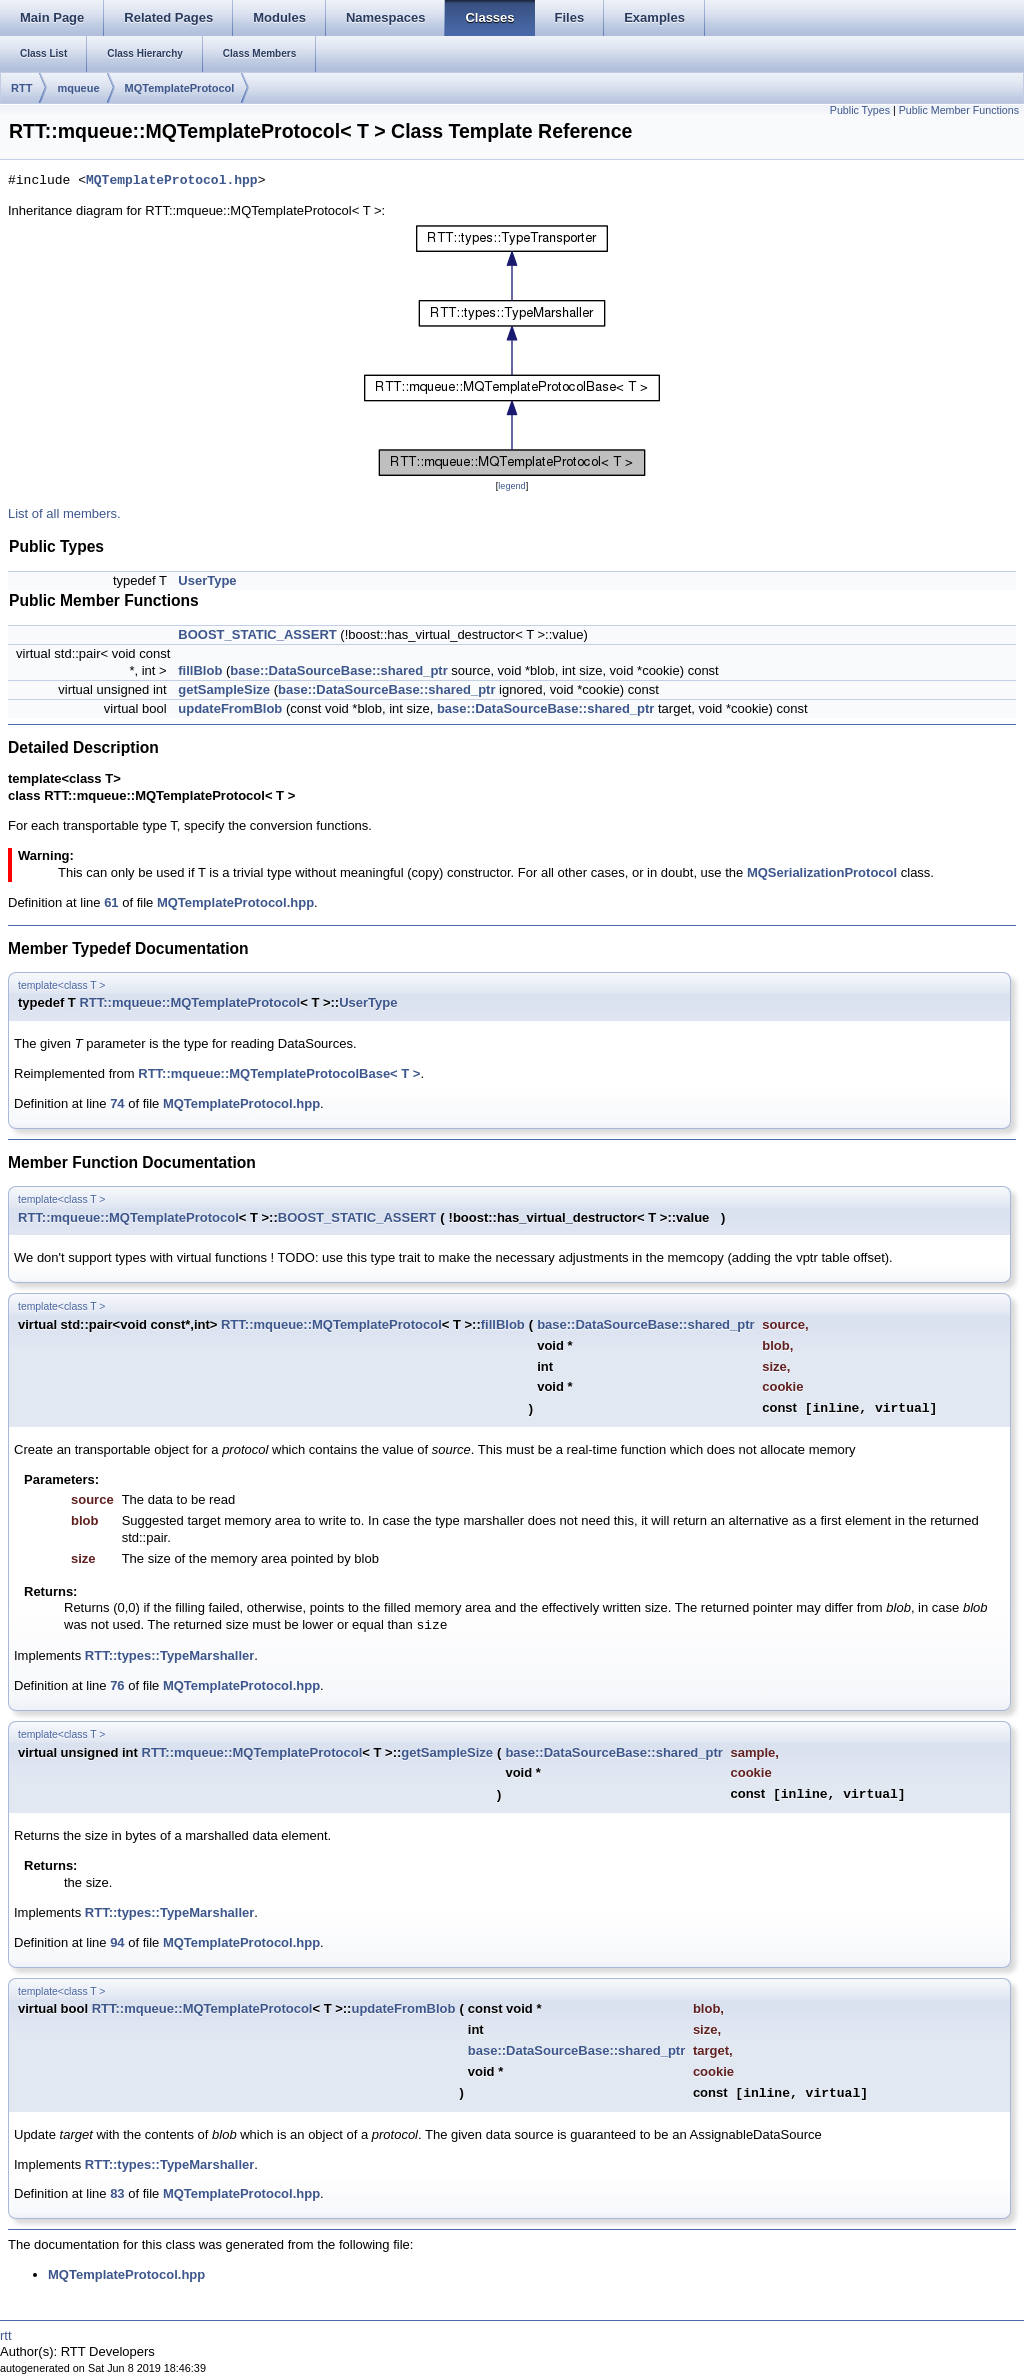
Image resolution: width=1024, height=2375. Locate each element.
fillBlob (200, 670)
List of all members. (64, 513)
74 (117, 1103)
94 (117, 1942)
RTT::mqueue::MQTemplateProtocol (189, 1002)
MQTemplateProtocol (180, 88)
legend (511, 486)
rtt (6, 2335)
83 (117, 2193)
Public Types (860, 110)
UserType (207, 580)
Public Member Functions (959, 110)
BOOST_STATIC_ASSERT (257, 634)
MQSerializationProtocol (822, 872)
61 (111, 902)
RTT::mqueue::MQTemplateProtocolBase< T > (279, 1073)
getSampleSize (224, 689)
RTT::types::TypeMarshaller (170, 1655)
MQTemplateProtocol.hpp (172, 181)
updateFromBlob (230, 708)
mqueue (78, 88)
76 (117, 1685)
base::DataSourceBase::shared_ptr (338, 670)
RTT (21, 88)
